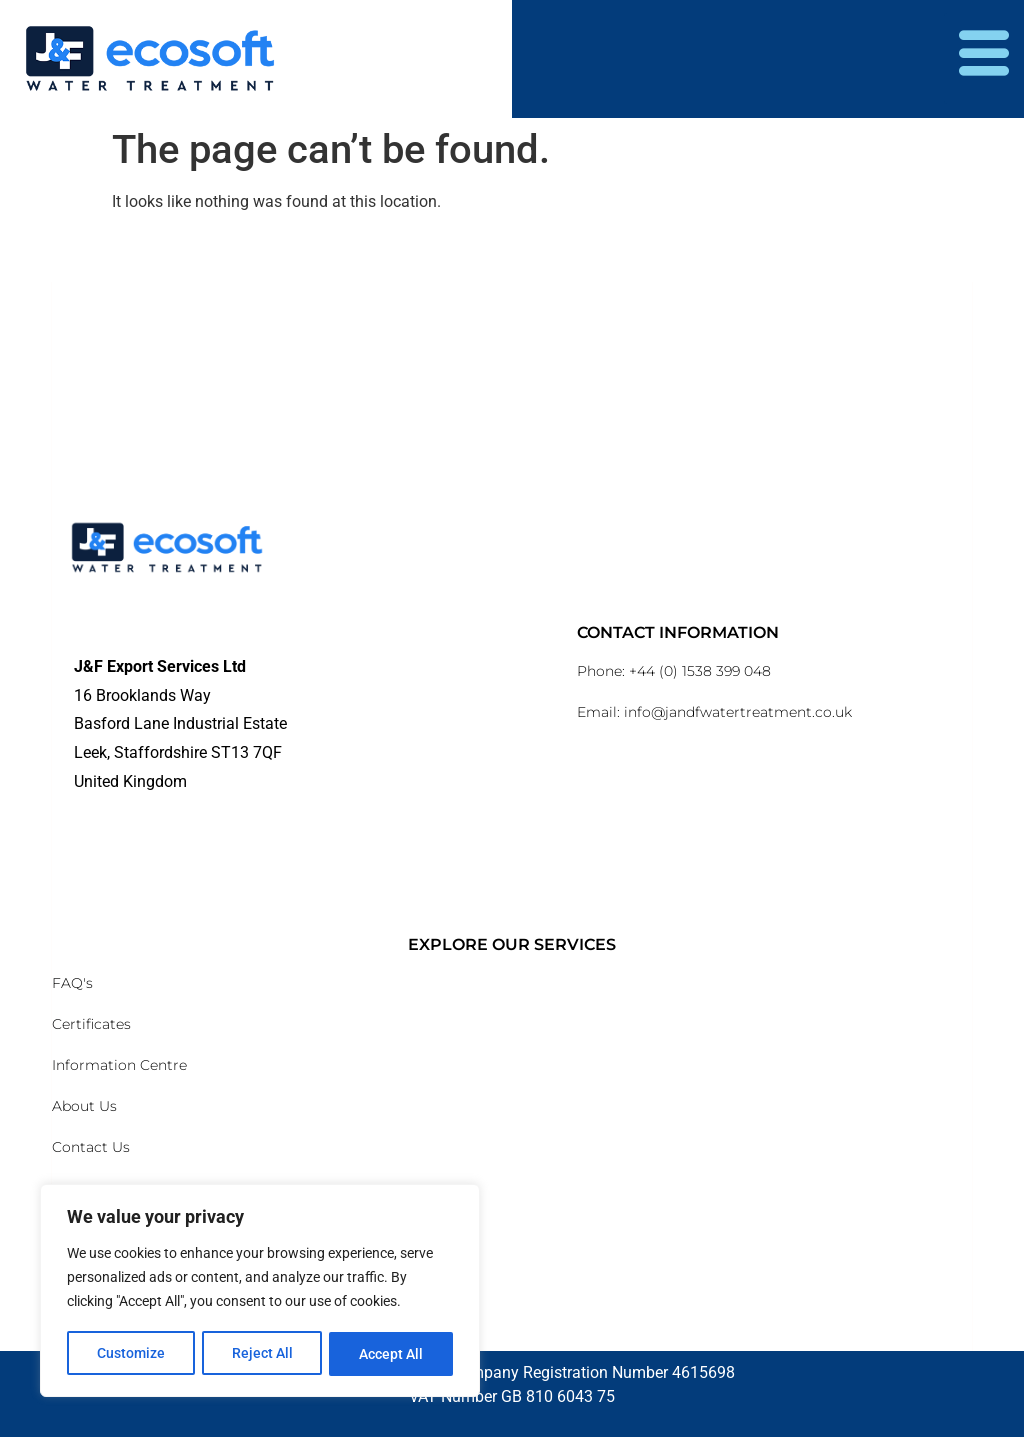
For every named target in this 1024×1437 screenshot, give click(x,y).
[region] (260, 1292)
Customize (131, 1354)
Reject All (262, 1354)
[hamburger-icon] (984, 58)
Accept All (392, 1354)
